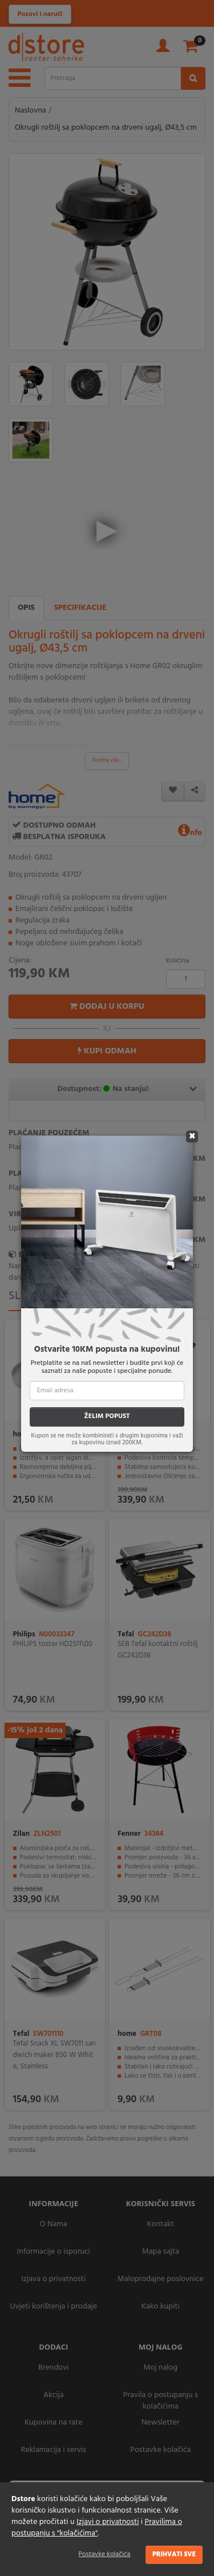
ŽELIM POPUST (107, 1416)
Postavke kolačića (105, 2554)
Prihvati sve (174, 2554)
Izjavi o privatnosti (107, 2522)
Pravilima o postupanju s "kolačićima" (96, 2527)
